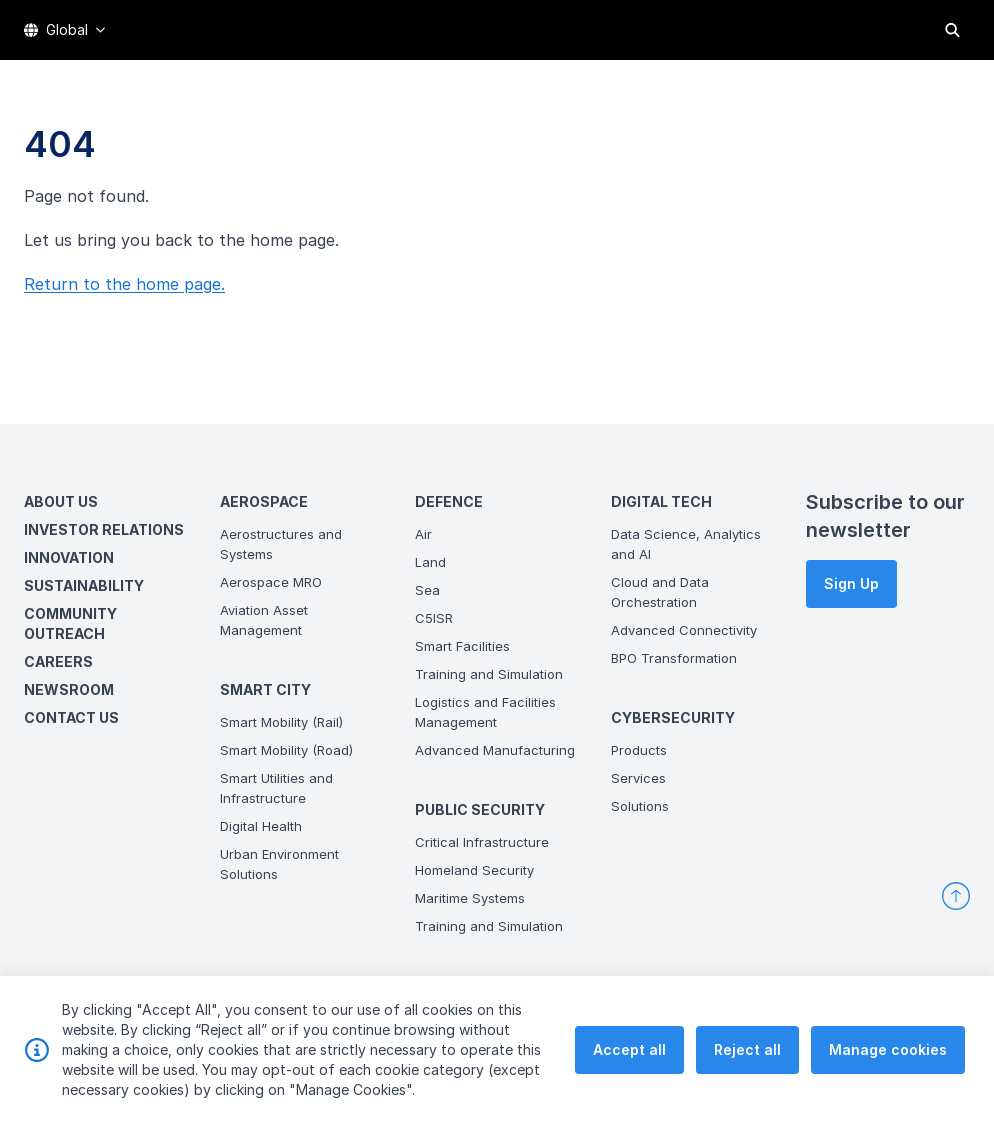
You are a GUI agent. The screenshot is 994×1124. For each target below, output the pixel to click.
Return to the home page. (124, 284)
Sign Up (851, 583)
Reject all (747, 1050)
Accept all (629, 1050)
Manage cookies (888, 1050)
